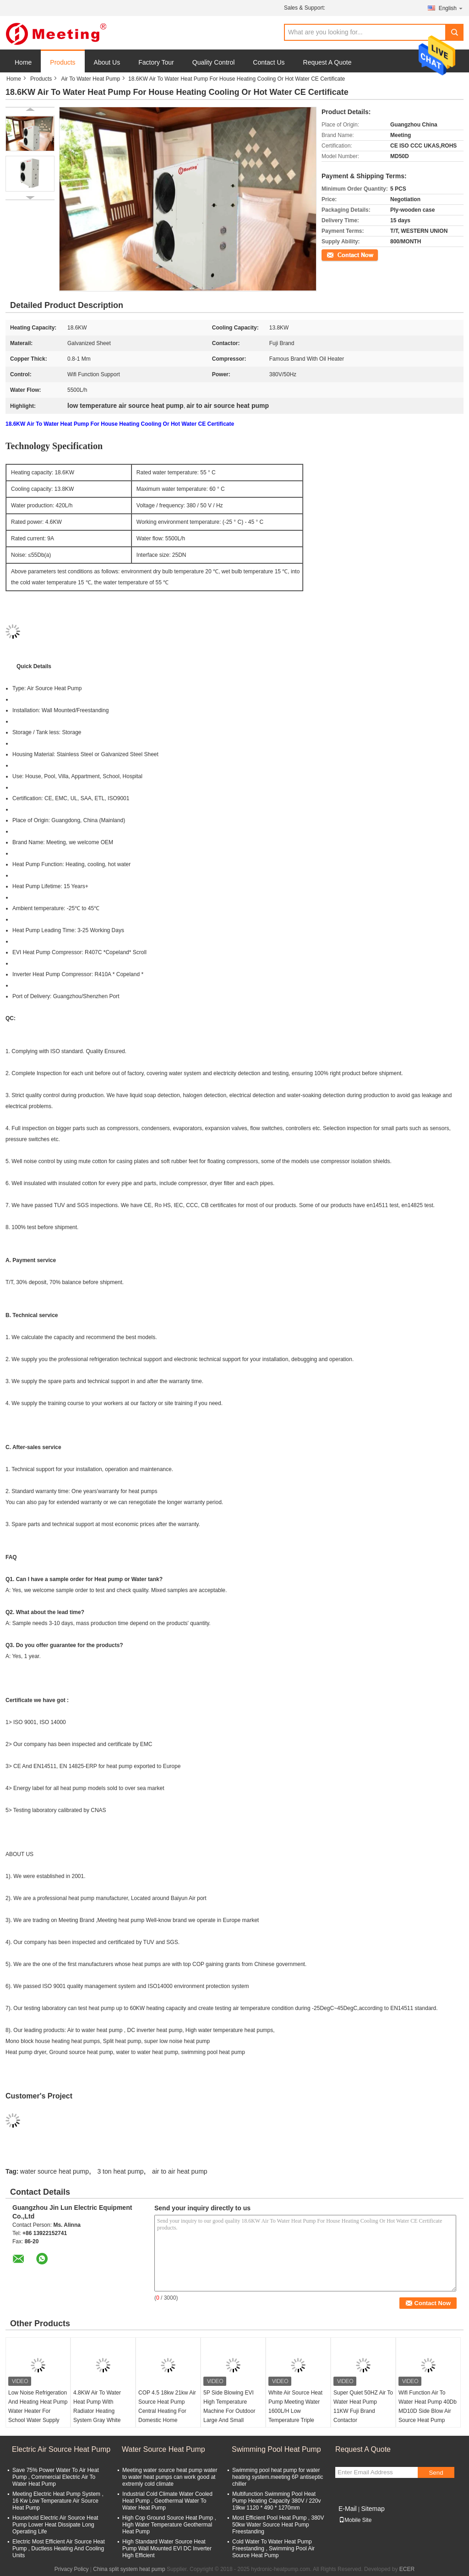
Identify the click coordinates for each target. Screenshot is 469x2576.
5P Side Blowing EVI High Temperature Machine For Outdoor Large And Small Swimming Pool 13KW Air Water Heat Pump (230, 2415)
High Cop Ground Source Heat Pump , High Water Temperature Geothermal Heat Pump (169, 2525)
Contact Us (268, 62)
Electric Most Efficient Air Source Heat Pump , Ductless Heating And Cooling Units (58, 2548)
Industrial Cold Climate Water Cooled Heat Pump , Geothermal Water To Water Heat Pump (167, 2501)
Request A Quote (327, 62)
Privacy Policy (72, 2569)
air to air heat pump (179, 2171)
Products (62, 62)
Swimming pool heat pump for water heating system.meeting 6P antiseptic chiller (277, 2477)
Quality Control (213, 62)
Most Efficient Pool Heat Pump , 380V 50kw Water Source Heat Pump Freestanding (278, 2525)
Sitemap (372, 2508)
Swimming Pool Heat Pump (276, 2449)
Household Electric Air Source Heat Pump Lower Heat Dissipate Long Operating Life (55, 2525)
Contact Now (337, 254)
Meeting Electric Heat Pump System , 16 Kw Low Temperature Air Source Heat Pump (58, 2501)
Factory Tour (156, 62)
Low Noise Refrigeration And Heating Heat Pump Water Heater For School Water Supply (37, 2406)
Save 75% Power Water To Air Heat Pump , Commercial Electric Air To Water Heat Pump (55, 2477)
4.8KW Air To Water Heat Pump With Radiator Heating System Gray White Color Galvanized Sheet (102, 2411)
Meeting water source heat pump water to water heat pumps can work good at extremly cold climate (169, 2477)
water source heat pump (54, 2171)
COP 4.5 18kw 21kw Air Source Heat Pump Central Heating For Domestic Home (167, 2406)
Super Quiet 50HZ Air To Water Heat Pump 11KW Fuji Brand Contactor (363, 2406)
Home (23, 62)
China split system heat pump (129, 2569)
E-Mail (347, 2508)
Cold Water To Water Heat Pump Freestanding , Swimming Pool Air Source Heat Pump (273, 2548)
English (451, 8)
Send (436, 2472)
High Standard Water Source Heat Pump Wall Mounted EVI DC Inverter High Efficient (167, 2548)
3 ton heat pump (120, 2171)
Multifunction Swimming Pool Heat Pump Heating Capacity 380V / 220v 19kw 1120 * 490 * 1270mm (276, 2501)
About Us (107, 62)
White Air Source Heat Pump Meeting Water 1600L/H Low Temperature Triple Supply (295, 2411)
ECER (406, 2569)
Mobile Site (355, 2520)
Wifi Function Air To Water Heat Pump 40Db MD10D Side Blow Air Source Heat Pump (427, 2406)
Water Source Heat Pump (163, 2449)
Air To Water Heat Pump (90, 79)
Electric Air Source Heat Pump (61, 2449)
